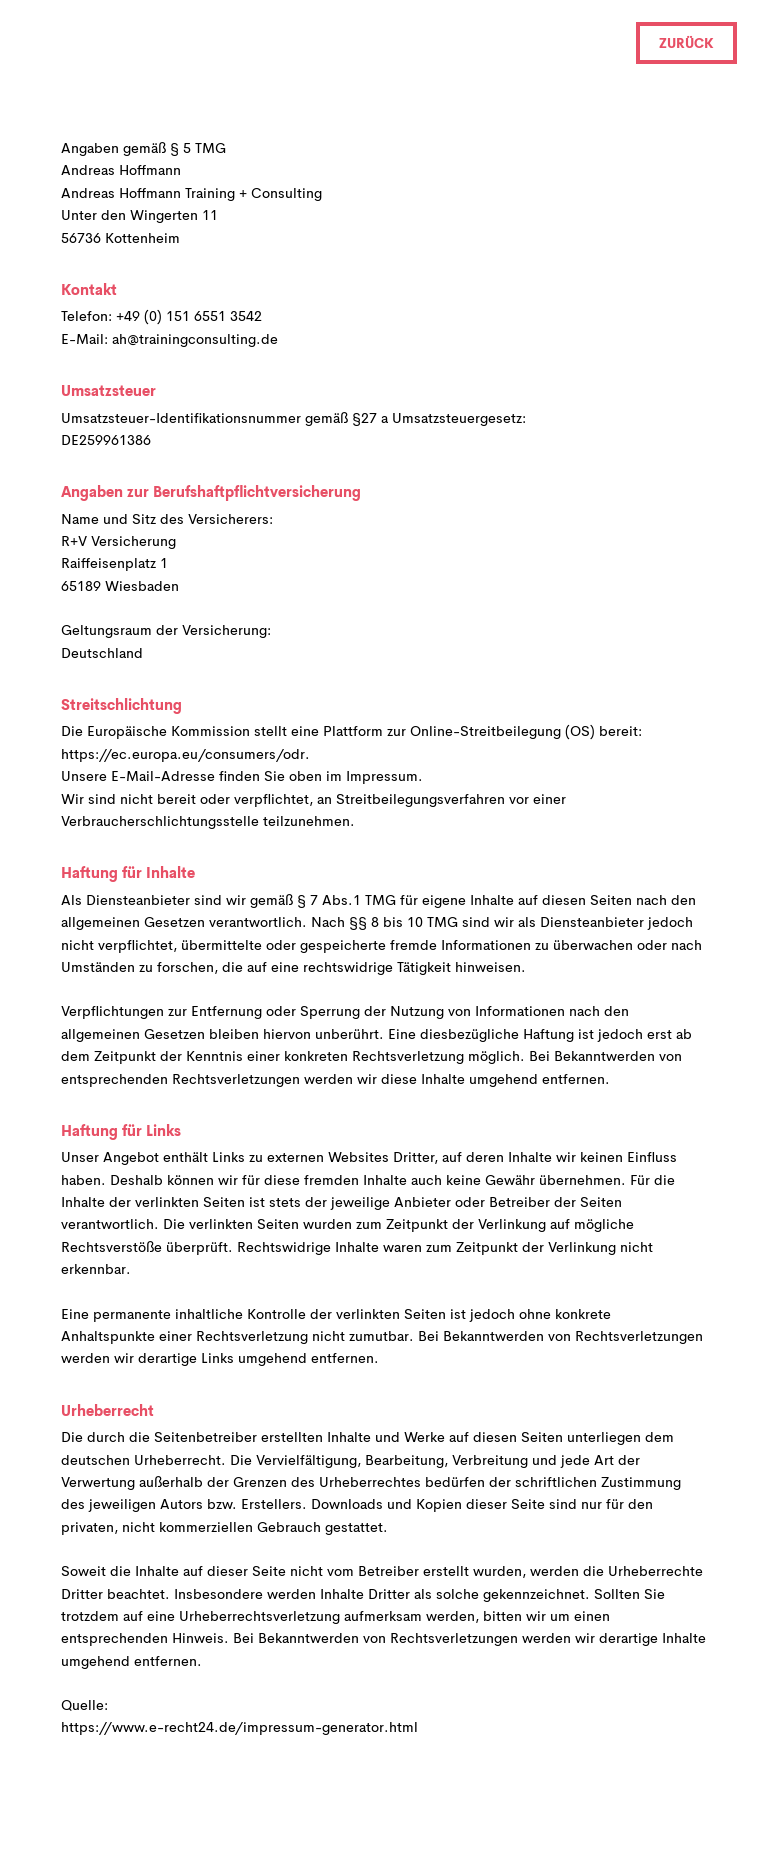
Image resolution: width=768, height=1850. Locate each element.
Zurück (686, 44)
